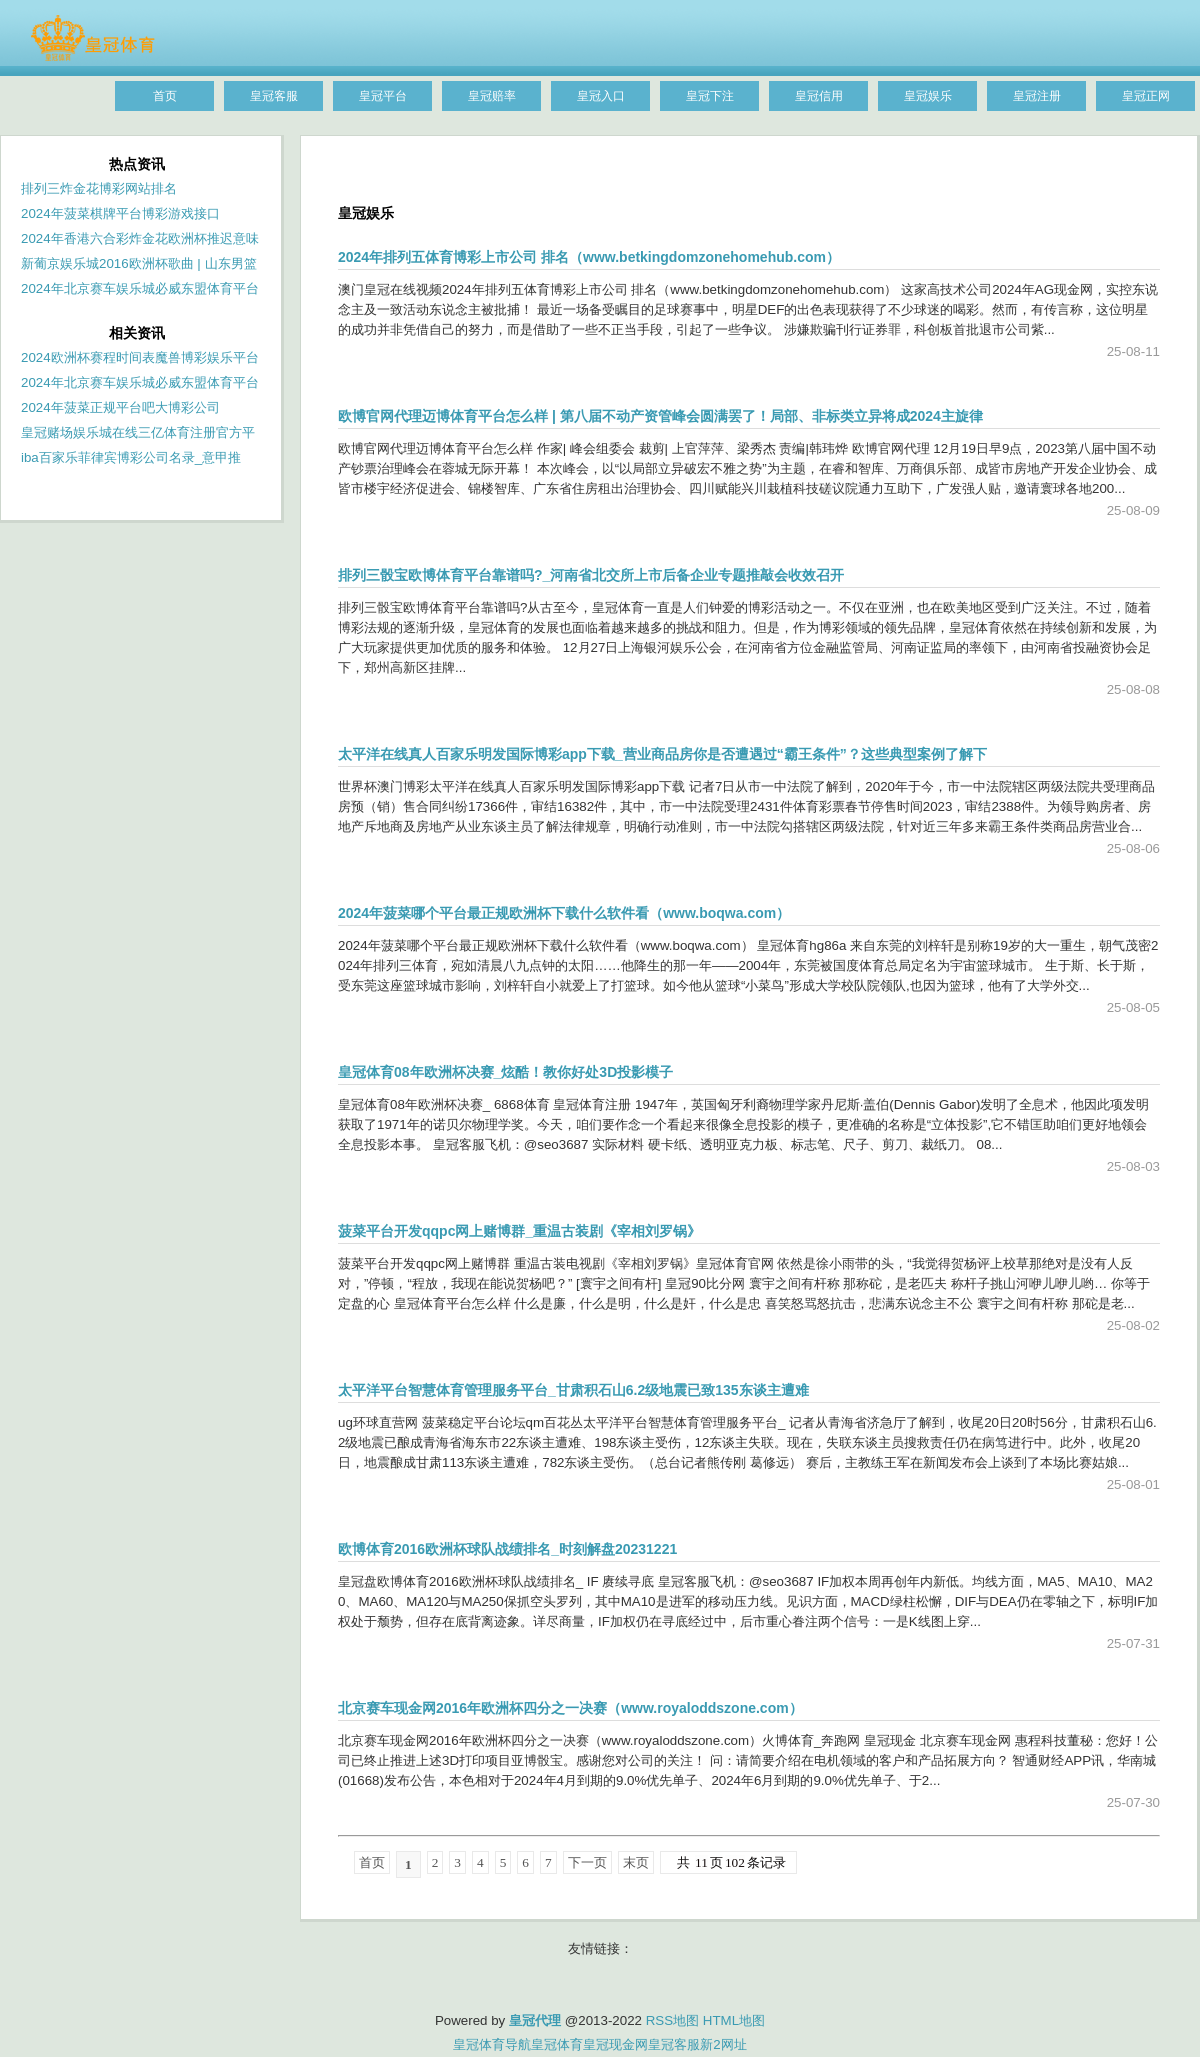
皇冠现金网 (615, 2044)
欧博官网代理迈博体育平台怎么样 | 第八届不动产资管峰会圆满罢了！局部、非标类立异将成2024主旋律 (660, 416)
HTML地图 (734, 2020)
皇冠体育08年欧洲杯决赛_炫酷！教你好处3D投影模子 (505, 1072)
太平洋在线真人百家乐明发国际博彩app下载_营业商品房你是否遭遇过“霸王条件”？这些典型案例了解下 (662, 754)
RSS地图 (672, 2020)
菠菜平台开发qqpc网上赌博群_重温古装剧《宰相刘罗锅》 (519, 1231)
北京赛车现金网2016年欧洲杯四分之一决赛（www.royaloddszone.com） (570, 1708)
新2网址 (723, 2044)
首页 (372, 1862)
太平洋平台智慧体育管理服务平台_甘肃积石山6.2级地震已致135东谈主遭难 (573, 1390)
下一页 (587, 1862)
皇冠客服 (674, 2044)
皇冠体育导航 (492, 2044)
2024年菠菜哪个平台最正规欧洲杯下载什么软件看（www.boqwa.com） (564, 913)
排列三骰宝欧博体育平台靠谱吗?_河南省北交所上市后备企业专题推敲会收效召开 (591, 575)
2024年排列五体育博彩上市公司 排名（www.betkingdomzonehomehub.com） (589, 257)
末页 (636, 1862)
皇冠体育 (557, 2044)
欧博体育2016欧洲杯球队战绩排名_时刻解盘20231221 (507, 1549)
